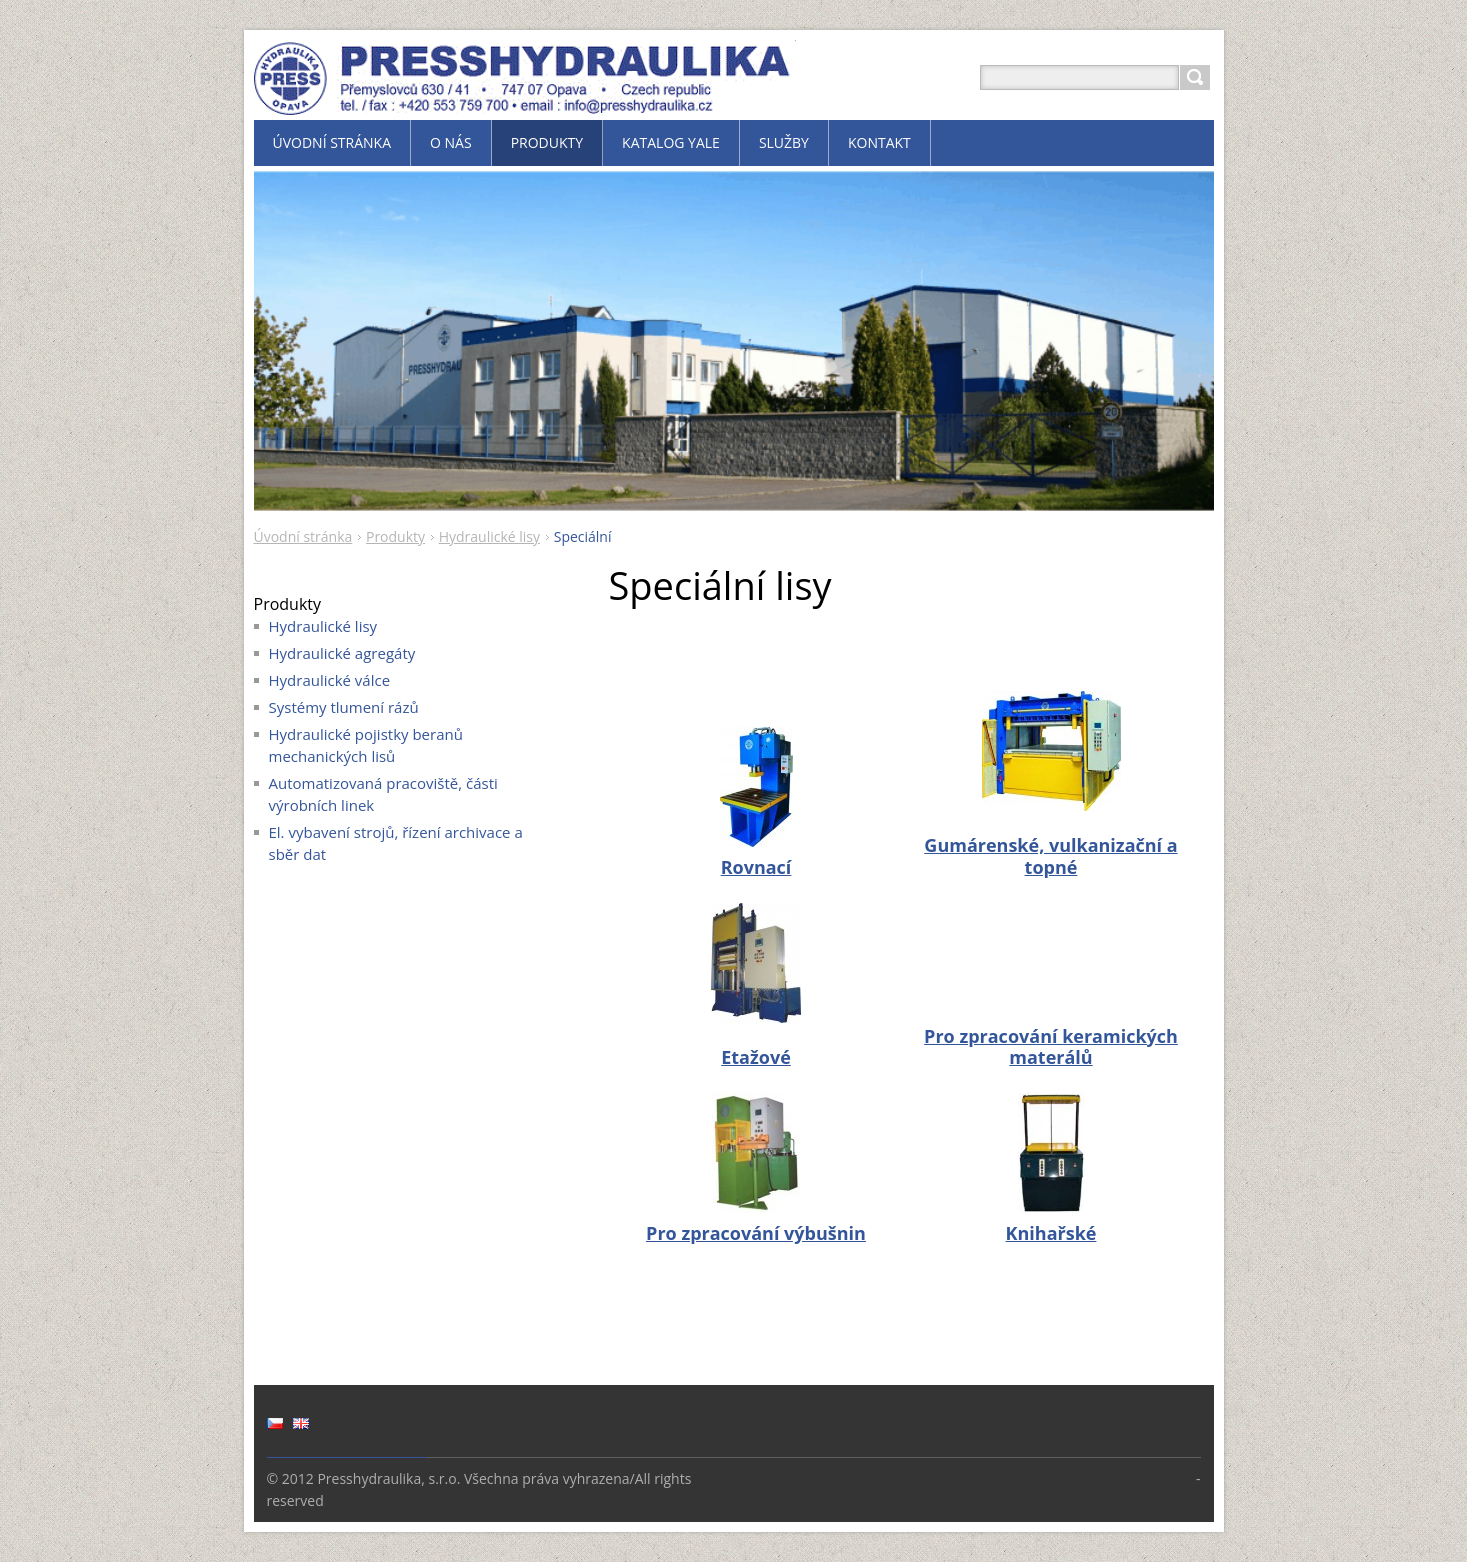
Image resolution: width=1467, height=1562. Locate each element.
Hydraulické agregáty (342, 653)
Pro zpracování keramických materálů (1051, 1047)
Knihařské (1051, 1233)
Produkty (395, 536)
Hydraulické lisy (489, 536)
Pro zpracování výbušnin (756, 1233)
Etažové (756, 1057)
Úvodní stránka (303, 536)
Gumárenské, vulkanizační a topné (1050, 856)
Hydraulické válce (330, 680)
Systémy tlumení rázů (344, 707)
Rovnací (756, 867)
